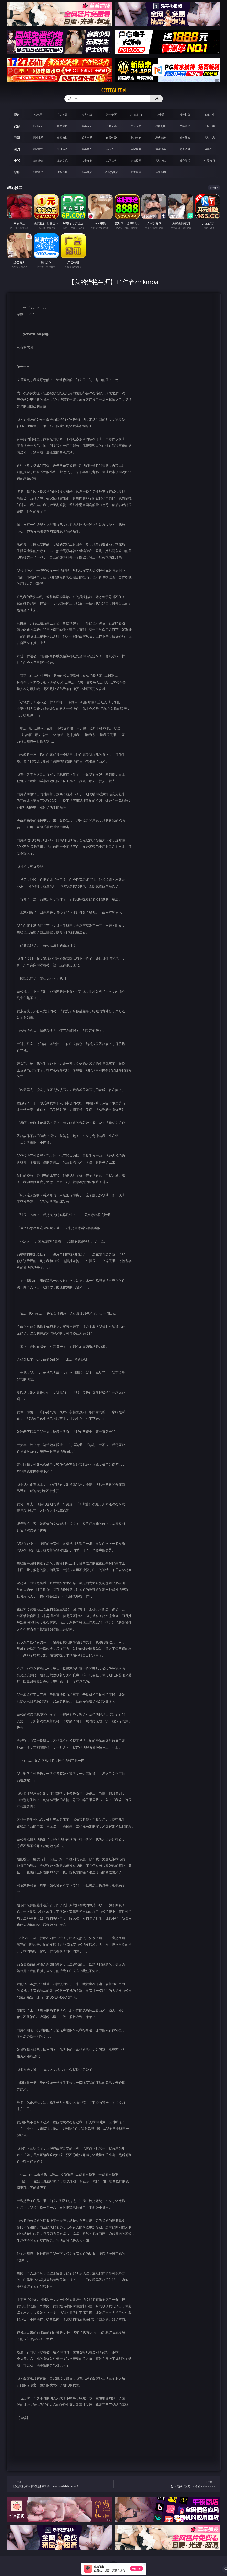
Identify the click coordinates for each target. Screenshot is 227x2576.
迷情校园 (136, 160)
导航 (17, 172)
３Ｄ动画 (111, 126)
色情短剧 (160, 172)
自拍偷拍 (62, 126)
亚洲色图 (62, 149)
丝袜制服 (160, 126)
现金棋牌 (185, 114)
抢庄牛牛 (209, 114)
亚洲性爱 (37, 137)
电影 (17, 137)
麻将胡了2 (136, 114)
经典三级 (160, 137)
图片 (17, 149)
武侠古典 (111, 160)
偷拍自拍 (62, 137)
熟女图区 (185, 149)
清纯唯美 (160, 149)
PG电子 (37, 114)
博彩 (17, 114)
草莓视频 (87, 172)
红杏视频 (136, 172)
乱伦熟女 (185, 137)
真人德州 (62, 114)
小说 (17, 160)
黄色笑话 (185, 160)
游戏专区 (111, 114)
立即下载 (136, 2568)
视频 (17, 126)
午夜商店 (62, 172)
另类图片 (209, 149)
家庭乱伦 (62, 160)
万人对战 (87, 114)
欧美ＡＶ (87, 126)
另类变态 (209, 137)
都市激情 (37, 160)
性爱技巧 (209, 160)
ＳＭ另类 (209, 126)
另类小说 (160, 160)
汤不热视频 (111, 172)
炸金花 (160, 114)
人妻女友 (87, 160)
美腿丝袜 (136, 149)
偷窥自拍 (37, 149)
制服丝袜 (136, 137)
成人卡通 (87, 137)
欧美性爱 (111, 137)
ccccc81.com (113, 90)
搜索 (156, 99)
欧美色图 (87, 149)
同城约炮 (37, 172)
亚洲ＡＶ (37, 126)
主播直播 (185, 126)
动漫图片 (111, 149)
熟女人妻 (136, 126)
